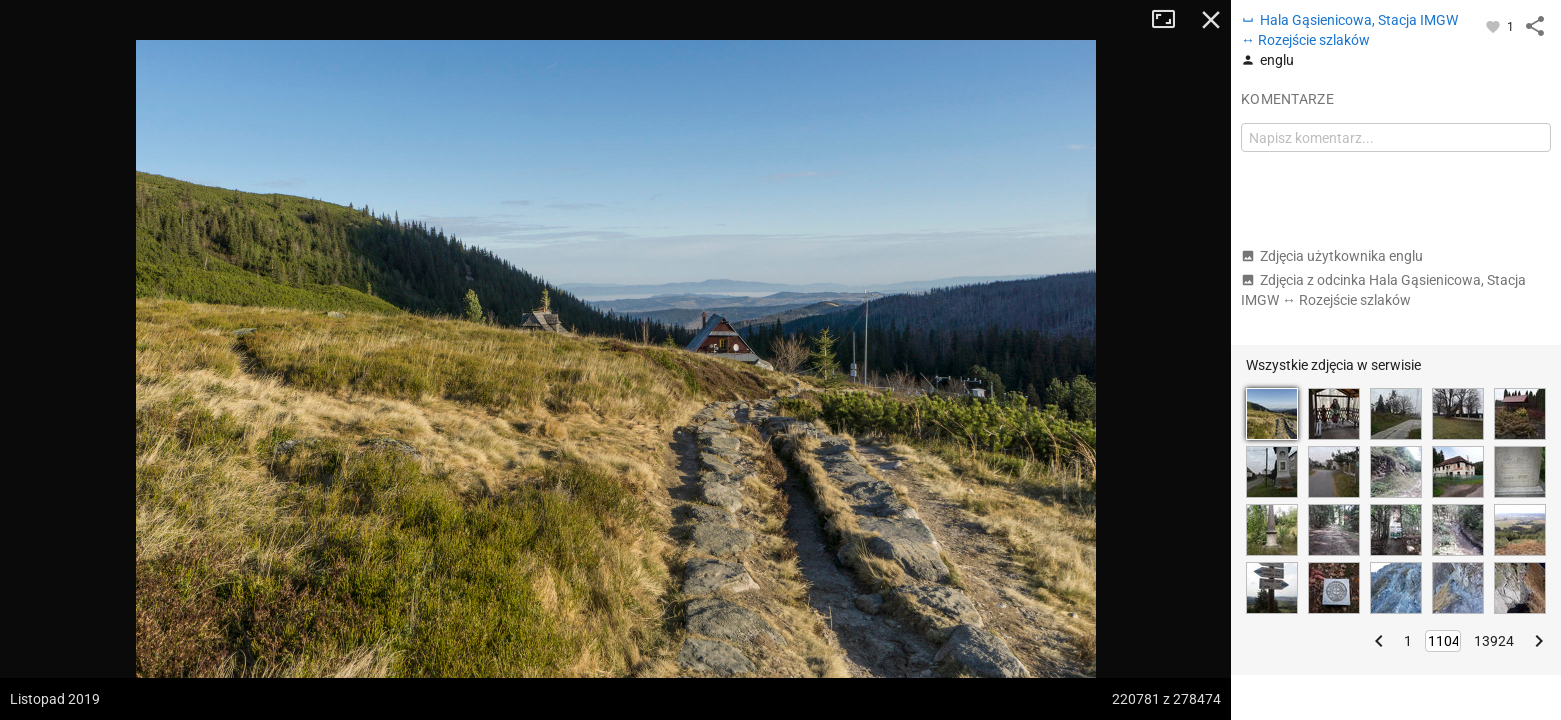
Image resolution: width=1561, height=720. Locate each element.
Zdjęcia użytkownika (1332, 256)
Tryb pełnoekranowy (1171, 20)
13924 (1494, 641)
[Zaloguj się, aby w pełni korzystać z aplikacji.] (1494, 26)
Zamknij (1211, 20)
